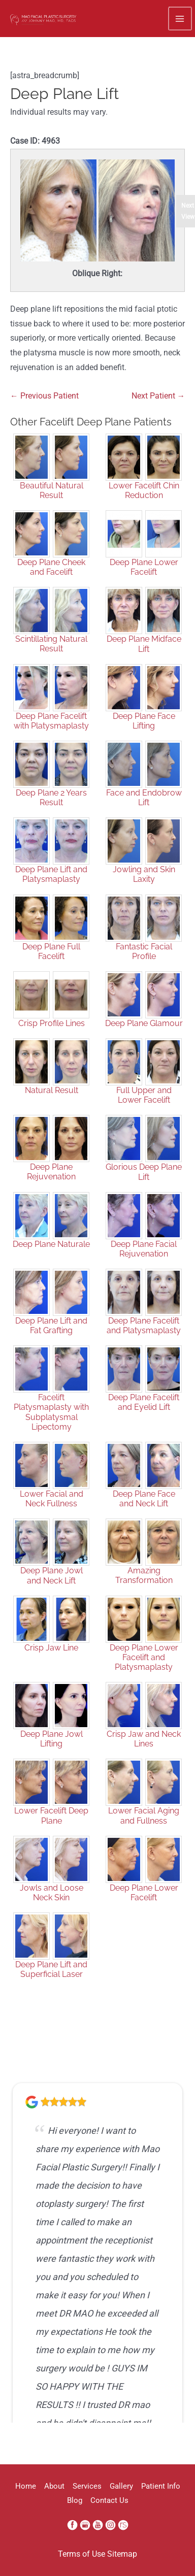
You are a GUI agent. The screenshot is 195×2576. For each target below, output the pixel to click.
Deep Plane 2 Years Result (51, 797)
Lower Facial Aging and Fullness (143, 1815)
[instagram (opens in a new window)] (111, 2524)
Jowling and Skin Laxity (144, 874)
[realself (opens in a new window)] (123, 2524)
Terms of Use (81, 2554)
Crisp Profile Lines (51, 1023)
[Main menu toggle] (180, 18)
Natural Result (51, 1090)
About (54, 2486)
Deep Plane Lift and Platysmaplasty (51, 874)
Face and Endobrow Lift (144, 797)
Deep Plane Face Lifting (144, 721)
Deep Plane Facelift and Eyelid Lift (143, 1402)
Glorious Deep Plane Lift (144, 1171)
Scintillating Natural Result (51, 643)
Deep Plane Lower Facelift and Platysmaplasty (144, 1657)
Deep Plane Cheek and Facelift (51, 567)
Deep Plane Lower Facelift (144, 567)
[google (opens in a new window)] (86, 2524)
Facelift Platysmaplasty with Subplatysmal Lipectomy (51, 1412)
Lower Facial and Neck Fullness (51, 1498)
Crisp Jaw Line (51, 1648)
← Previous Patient (44, 396)
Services (87, 2486)
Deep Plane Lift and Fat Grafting (51, 1325)
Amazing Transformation (144, 1575)
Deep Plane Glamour (144, 1023)
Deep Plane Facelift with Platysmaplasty (51, 721)
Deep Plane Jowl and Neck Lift (51, 1575)
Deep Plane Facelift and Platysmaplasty (144, 1325)
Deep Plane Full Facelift (51, 951)
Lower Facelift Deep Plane (51, 1815)
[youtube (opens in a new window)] (98, 2524)
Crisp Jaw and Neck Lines (144, 1738)
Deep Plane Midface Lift (144, 643)
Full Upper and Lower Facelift (144, 1095)
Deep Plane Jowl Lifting (51, 1738)
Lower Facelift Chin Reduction (144, 490)
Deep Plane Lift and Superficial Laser (51, 1969)
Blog (74, 2500)
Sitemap (122, 2554)
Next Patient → (158, 396)
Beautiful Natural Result (51, 490)
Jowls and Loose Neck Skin (51, 1892)
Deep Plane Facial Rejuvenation (144, 1249)
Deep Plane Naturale (51, 1244)
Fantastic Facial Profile (144, 951)
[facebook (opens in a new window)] (73, 2524)
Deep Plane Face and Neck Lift (144, 1498)
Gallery (121, 2486)
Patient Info (160, 2486)
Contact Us (109, 2500)
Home (25, 2486)
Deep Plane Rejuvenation (51, 1171)
